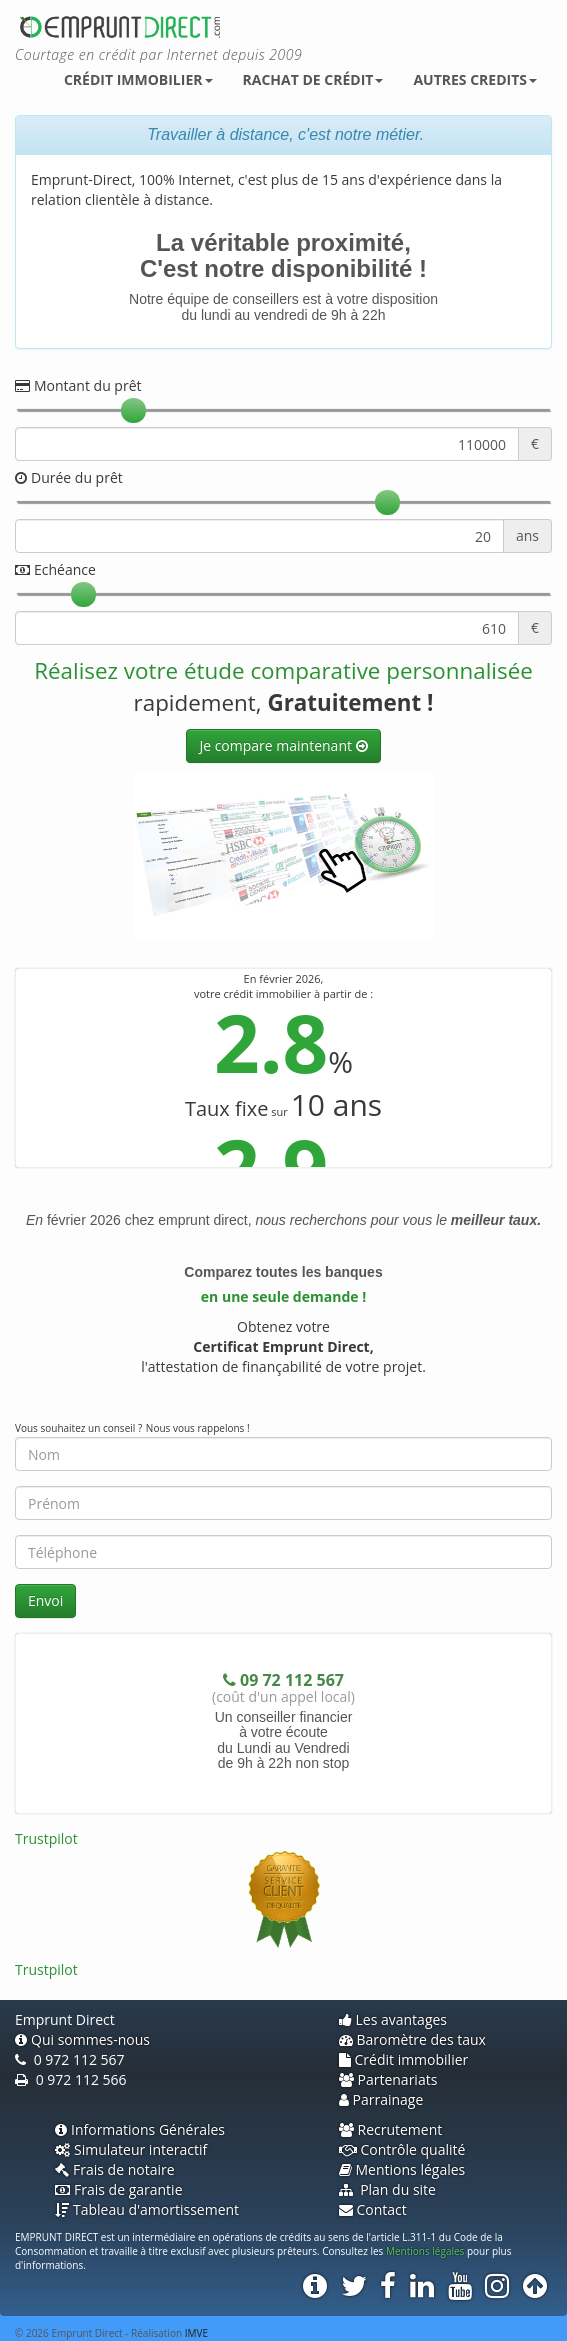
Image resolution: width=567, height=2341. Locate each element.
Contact (373, 2209)
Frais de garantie (119, 2189)
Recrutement (391, 2129)
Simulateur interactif (131, 2149)
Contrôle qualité (402, 2149)
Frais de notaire (115, 2169)
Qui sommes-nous (82, 2039)
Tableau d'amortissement (147, 2209)
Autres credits (475, 79)
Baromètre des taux (412, 2039)
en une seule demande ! (283, 1296)
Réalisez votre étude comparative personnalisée (283, 670)
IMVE (196, 2333)
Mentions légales (402, 2169)
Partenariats (388, 2079)
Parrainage (381, 2099)
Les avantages (393, 2019)
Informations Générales (140, 2129)
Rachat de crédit (313, 79)
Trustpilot (46, 1838)
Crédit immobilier (138, 79)
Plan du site (387, 2189)
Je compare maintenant (277, 745)
